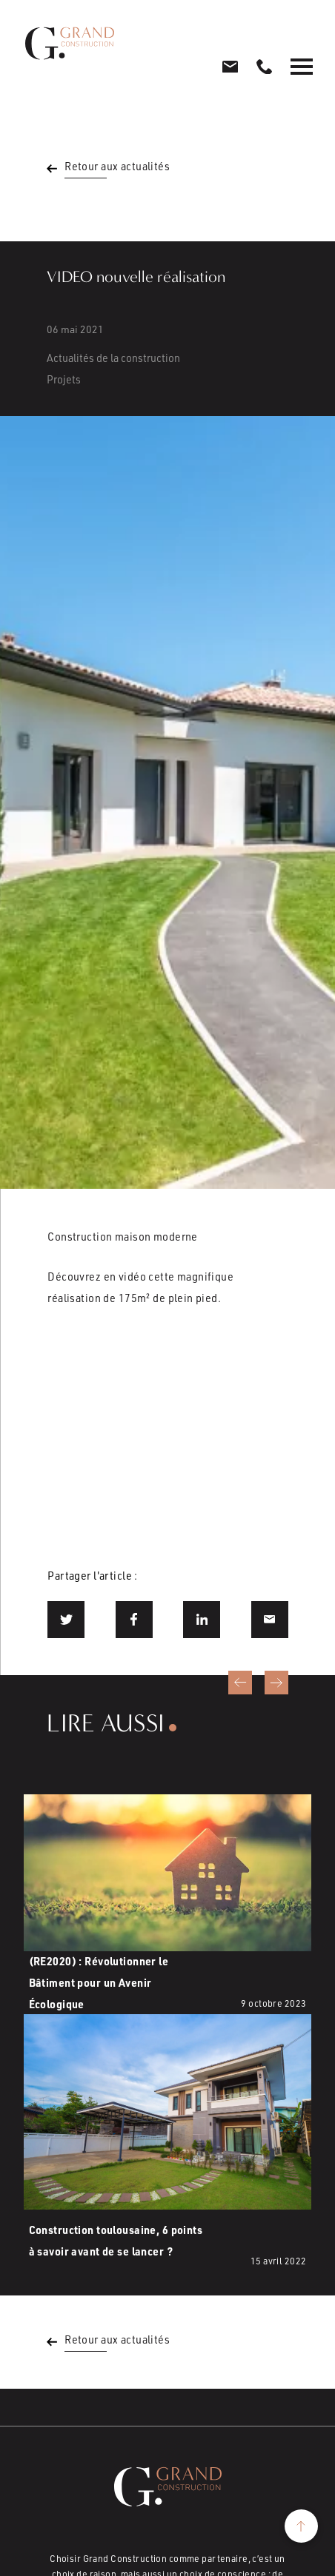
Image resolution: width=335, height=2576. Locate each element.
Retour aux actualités (117, 166)
